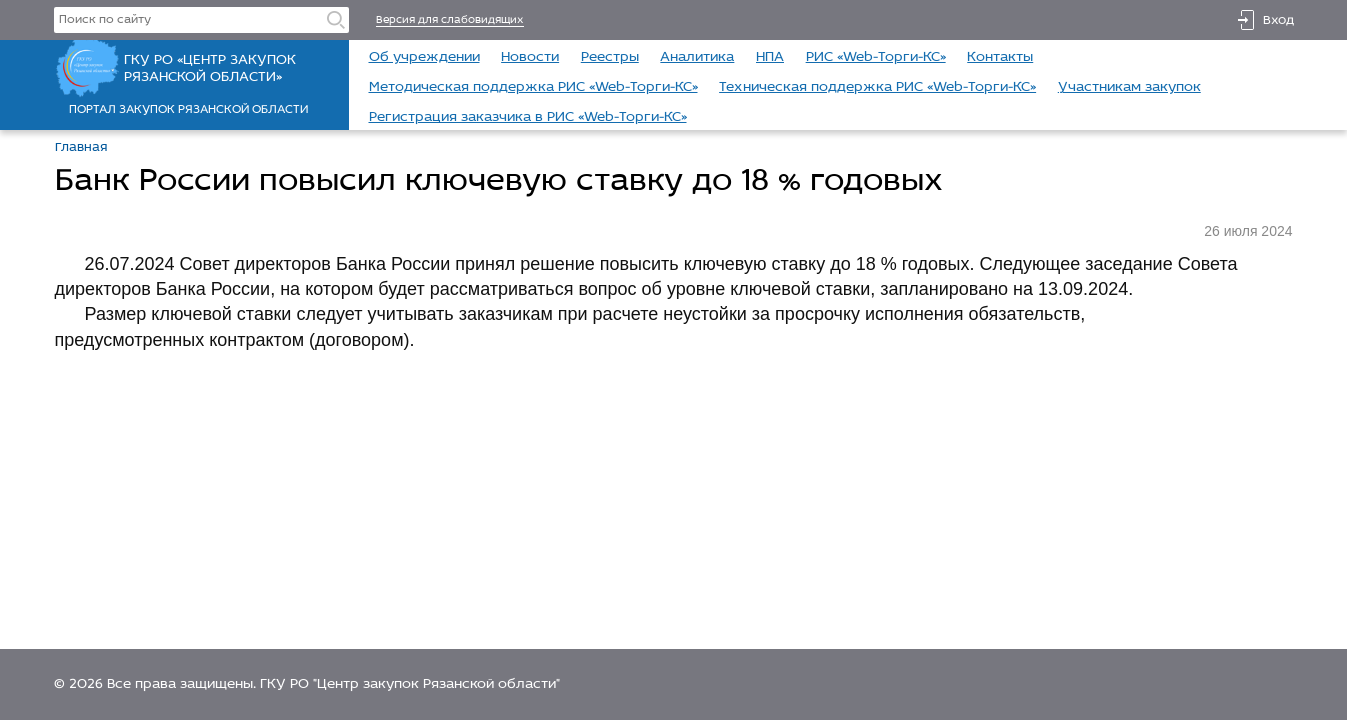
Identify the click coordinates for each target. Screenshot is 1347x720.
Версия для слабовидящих (450, 20)
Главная (81, 147)
